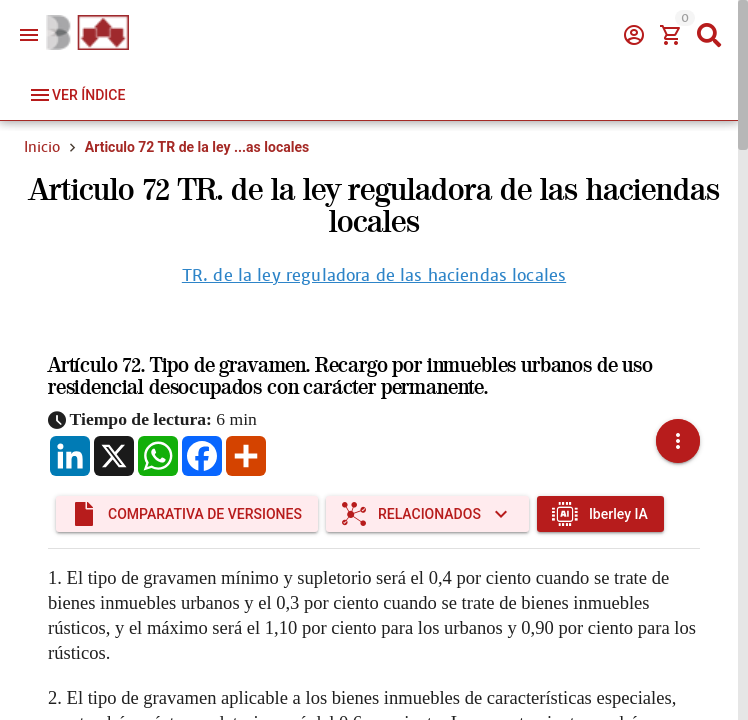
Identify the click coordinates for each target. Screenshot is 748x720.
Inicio (42, 147)
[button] (678, 441)
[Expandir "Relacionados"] (427, 514)
